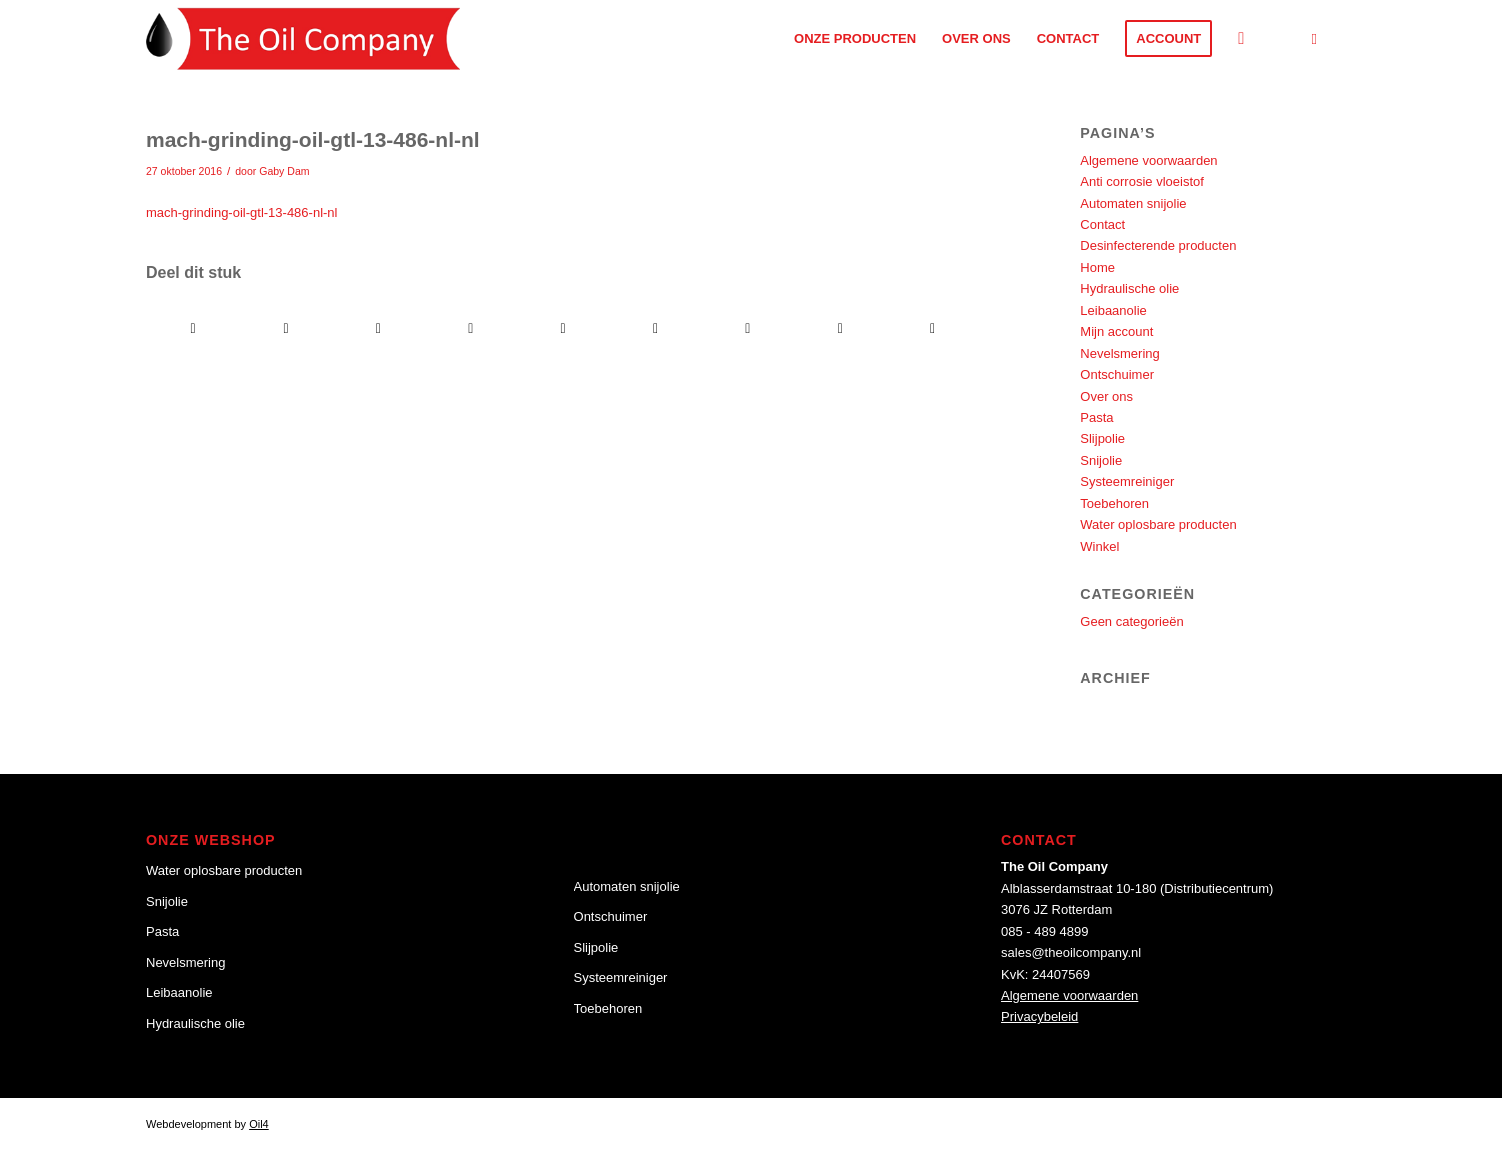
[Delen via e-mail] (932, 328)
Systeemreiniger (1127, 481)
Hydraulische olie (1129, 288)
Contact (1102, 224)
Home (1097, 267)
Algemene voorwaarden (1148, 160)
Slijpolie (1102, 438)
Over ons (1106, 396)
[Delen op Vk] (747, 328)
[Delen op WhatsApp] (378, 328)
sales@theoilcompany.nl (1071, 952)
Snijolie (1101, 460)
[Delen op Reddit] (840, 328)
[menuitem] (855, 38)
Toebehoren (1114, 503)
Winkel (1099, 546)
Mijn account (1116, 331)
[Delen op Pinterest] (470, 328)
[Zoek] (1241, 38)
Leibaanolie (1113, 310)
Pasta (1096, 417)
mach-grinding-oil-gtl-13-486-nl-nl (241, 212)
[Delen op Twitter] (285, 328)
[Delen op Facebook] (193, 328)
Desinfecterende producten (1158, 245)
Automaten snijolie (1133, 203)
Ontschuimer (1117, 374)
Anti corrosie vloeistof (1142, 181)
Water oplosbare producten (1158, 524)
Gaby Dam (284, 171)
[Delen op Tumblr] (655, 328)
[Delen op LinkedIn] (562, 328)
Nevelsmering (1119, 353)
